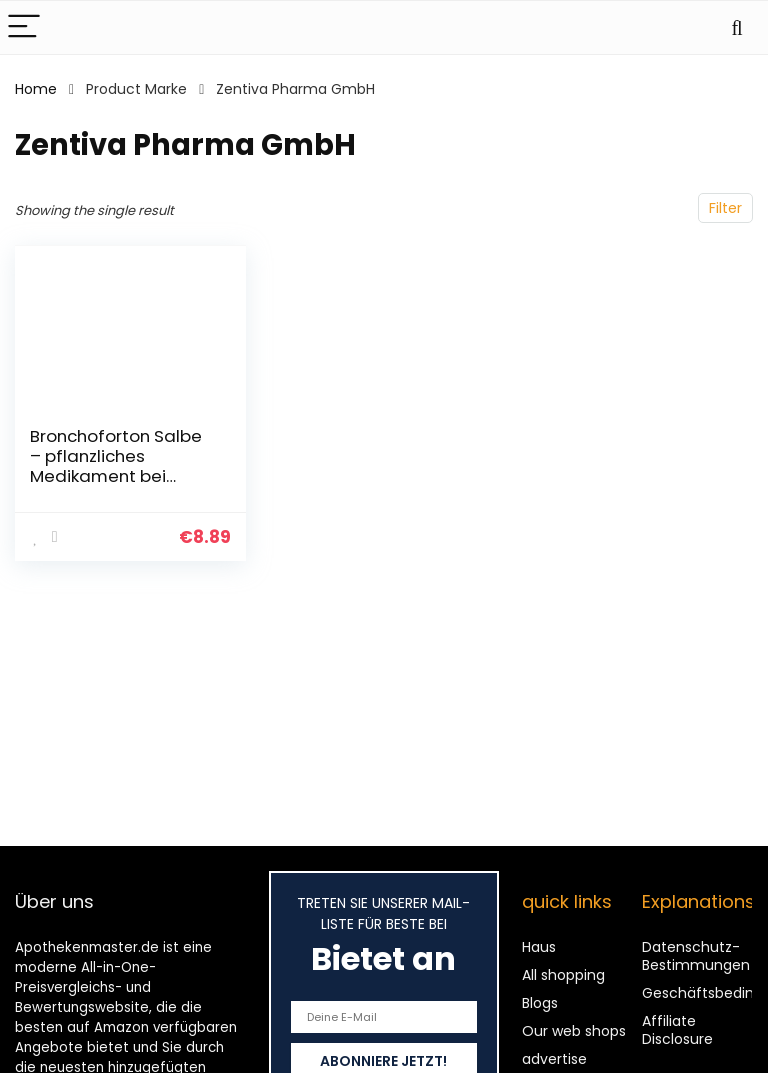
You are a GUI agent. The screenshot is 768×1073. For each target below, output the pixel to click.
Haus (539, 947)
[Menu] (24, 27)
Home (36, 89)
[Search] (737, 27)
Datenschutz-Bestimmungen (696, 956)
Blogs (540, 1003)
